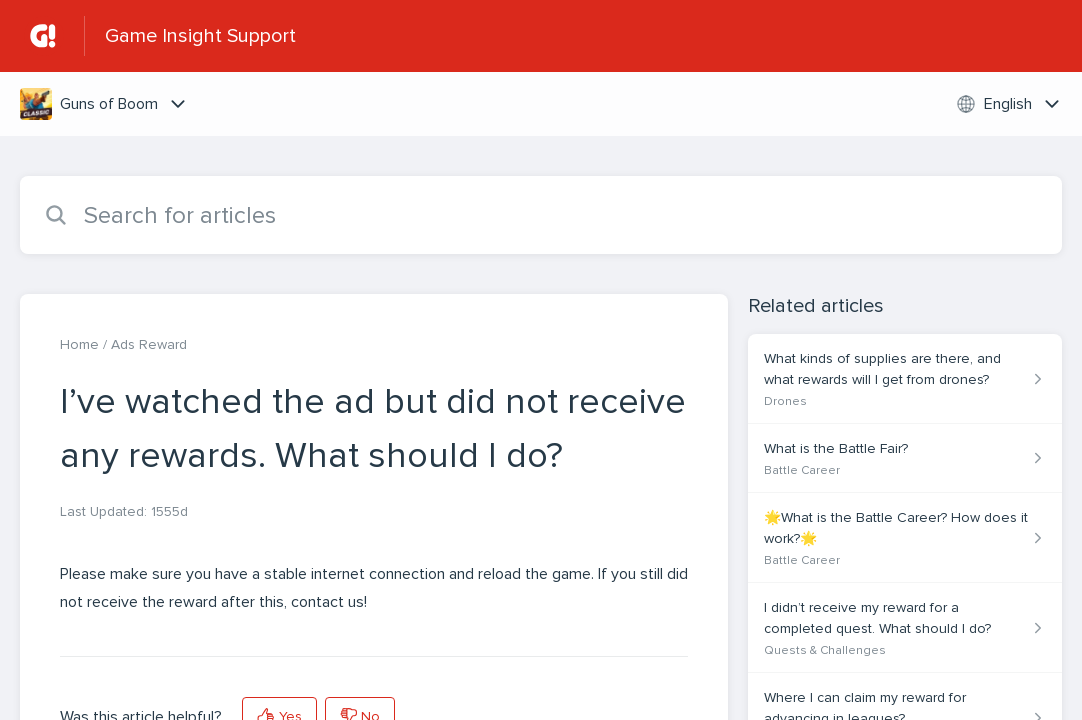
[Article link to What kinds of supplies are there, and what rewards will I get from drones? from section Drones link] (905, 379)
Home (79, 344)
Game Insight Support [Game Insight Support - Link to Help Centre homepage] (200, 36)
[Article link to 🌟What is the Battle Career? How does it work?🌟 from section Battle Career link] (905, 538)
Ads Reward (149, 344)
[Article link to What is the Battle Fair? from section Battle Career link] (905, 458)
